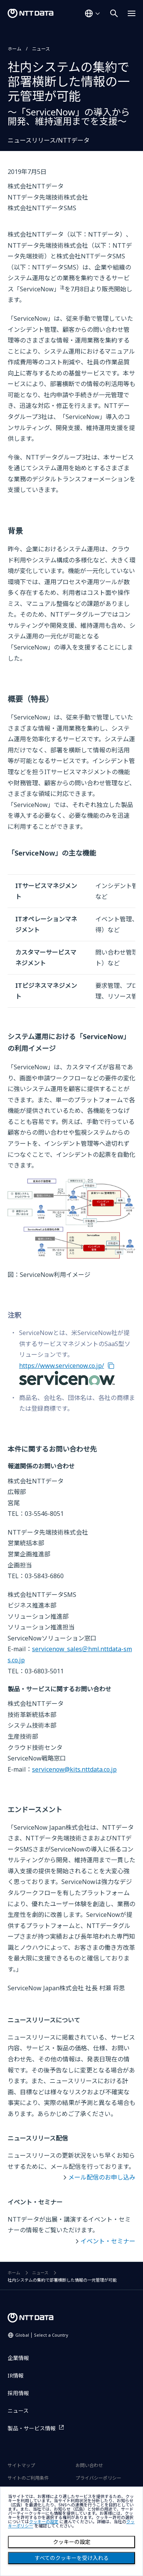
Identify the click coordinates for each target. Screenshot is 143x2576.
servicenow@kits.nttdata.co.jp (74, 1769)
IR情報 (16, 2375)
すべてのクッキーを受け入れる (72, 2558)
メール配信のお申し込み (101, 2177)
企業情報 (18, 2358)
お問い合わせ (89, 2465)
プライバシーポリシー (98, 2478)
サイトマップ (21, 2465)
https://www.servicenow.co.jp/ (61, 1365)
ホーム (14, 48)
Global (41, 2335)
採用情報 (18, 2393)
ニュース (41, 48)
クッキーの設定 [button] (43, 2521)
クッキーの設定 (71, 2542)
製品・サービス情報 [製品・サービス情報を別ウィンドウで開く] (32, 2428)
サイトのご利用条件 (28, 2478)
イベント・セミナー (107, 2241)
